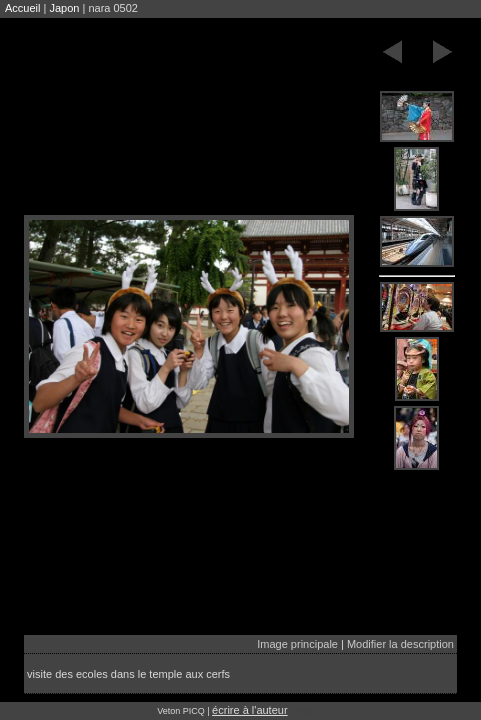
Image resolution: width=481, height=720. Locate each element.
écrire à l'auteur (249, 710)
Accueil (22, 8)
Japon (64, 8)
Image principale (297, 644)
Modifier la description (400, 644)
